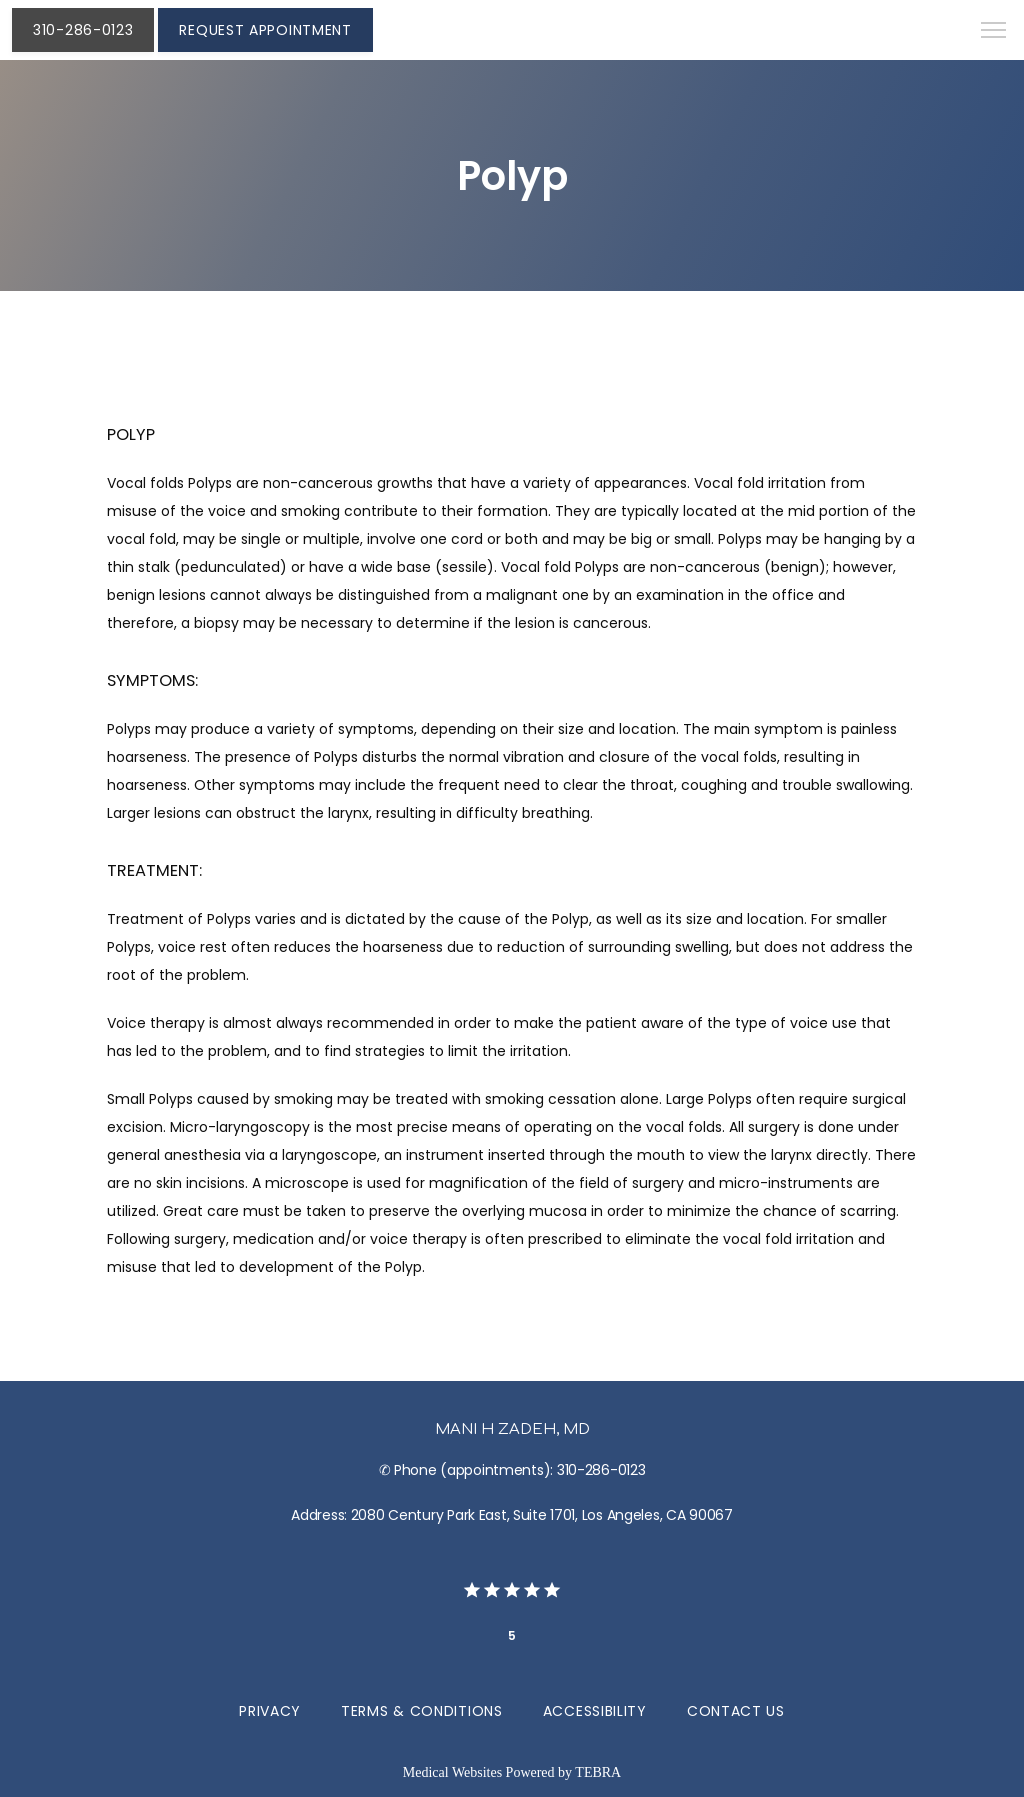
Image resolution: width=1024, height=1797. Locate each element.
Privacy (270, 1711)
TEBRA (598, 1772)
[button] (994, 32)
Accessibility (595, 1711)
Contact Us (736, 1711)
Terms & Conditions (422, 1711)
